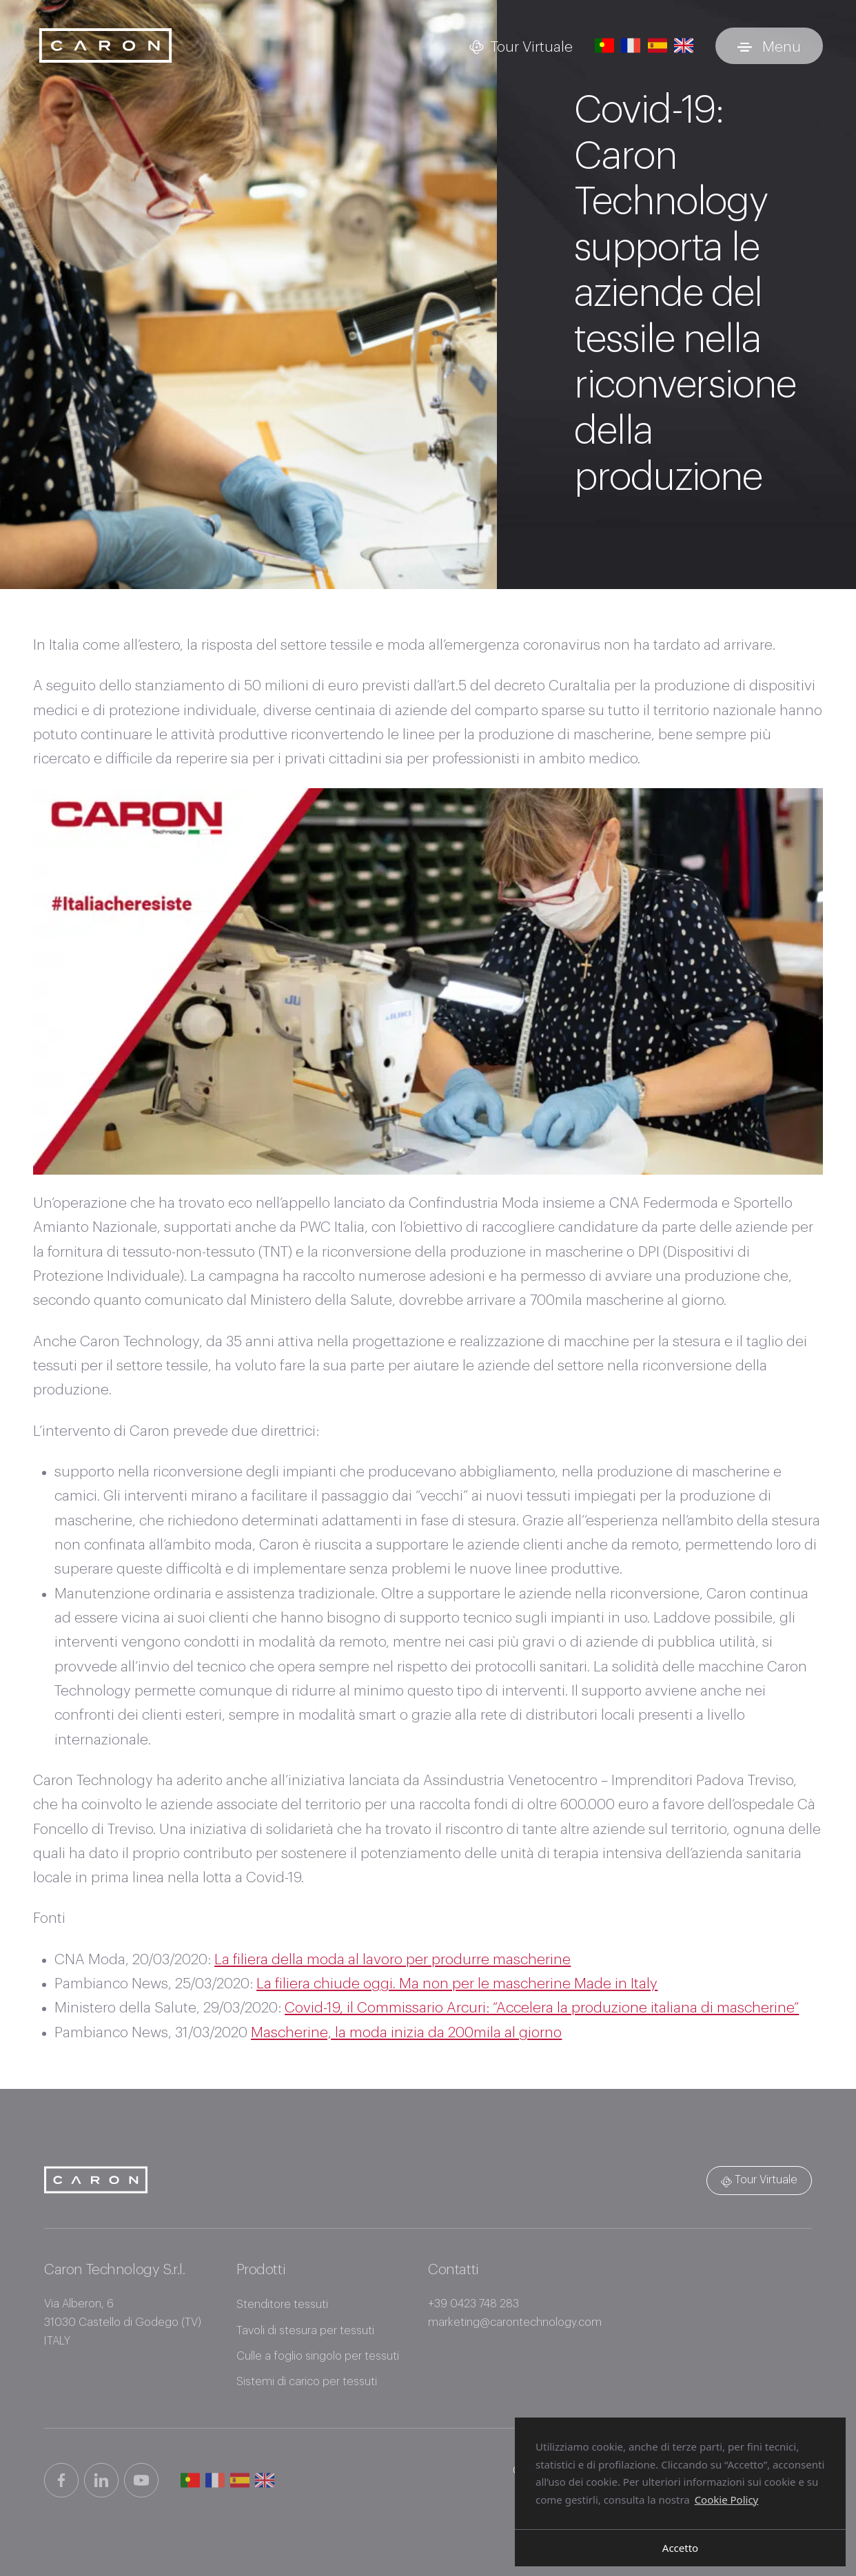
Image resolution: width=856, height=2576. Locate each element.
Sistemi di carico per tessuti (306, 2381)
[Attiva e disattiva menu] (769, 46)
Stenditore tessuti (282, 2304)
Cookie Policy (727, 2499)
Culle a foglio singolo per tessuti (317, 2356)
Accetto (680, 2548)
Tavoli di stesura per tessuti (305, 2330)
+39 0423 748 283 (473, 2303)
